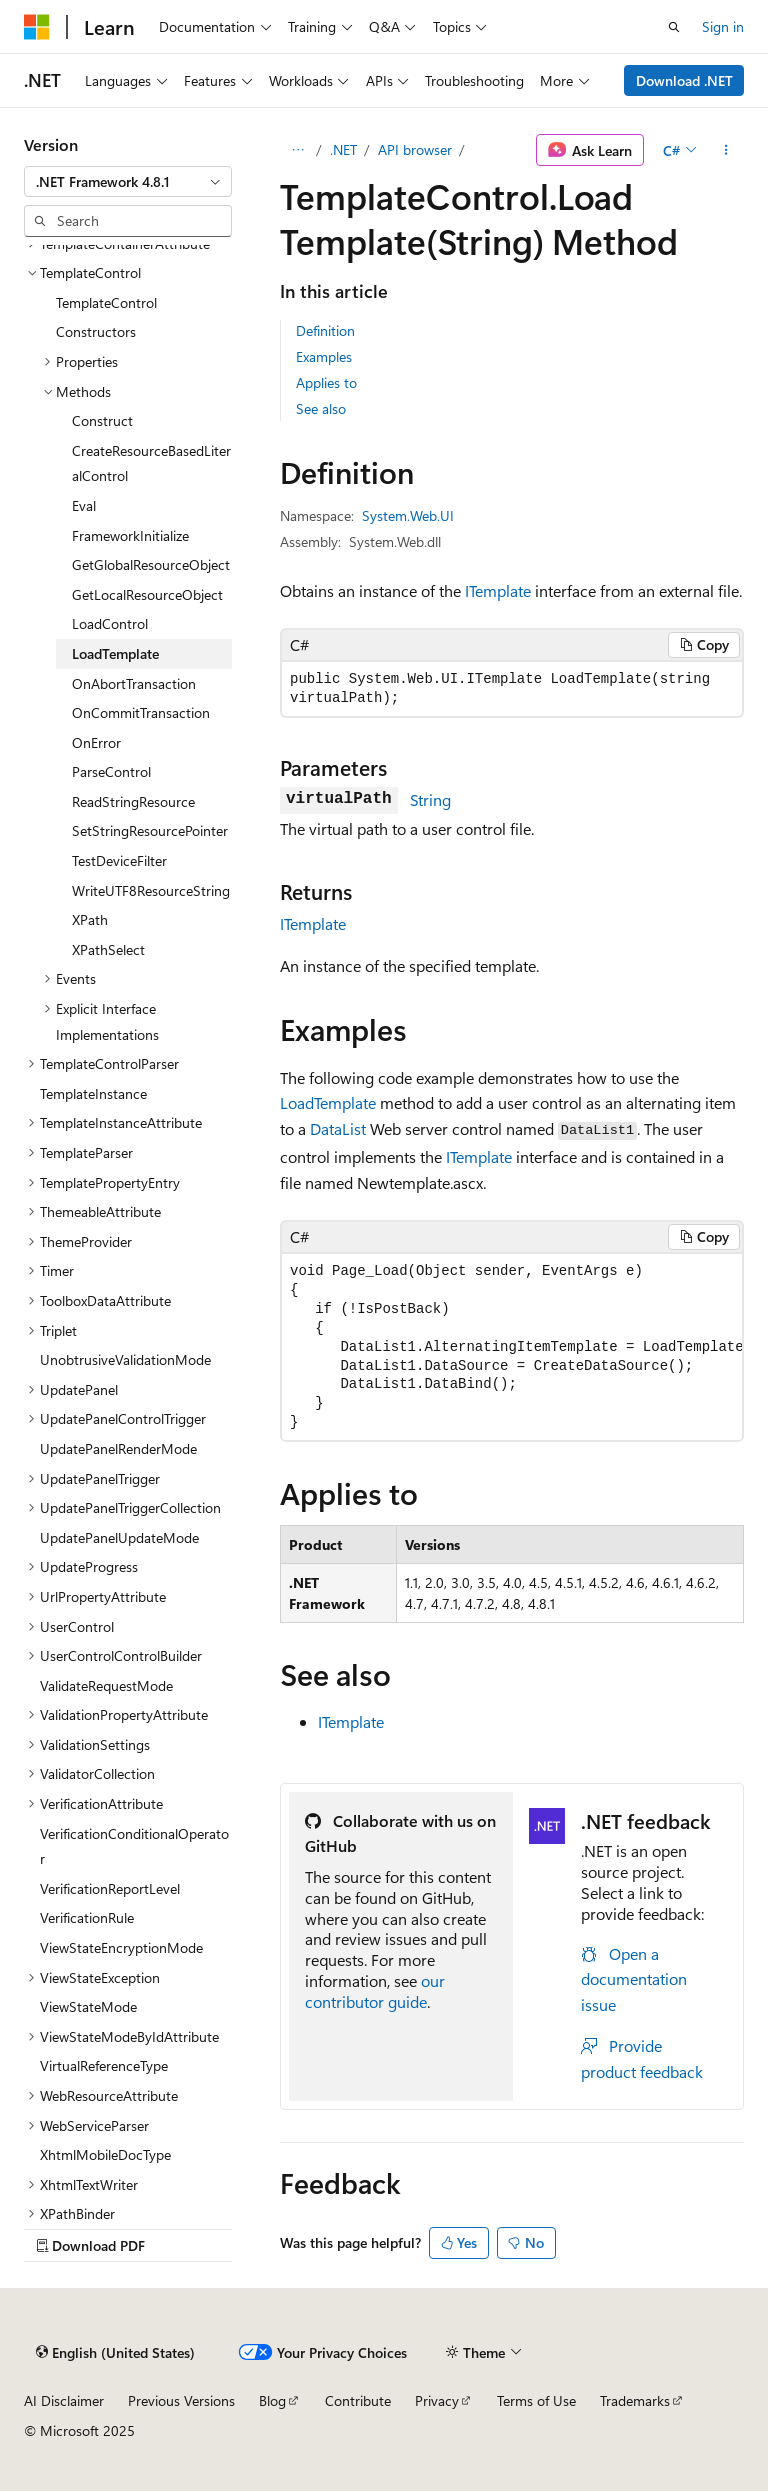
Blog (272, 2400)
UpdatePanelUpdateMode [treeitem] (119, 1537)
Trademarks (635, 2400)
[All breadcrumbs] (297, 150)
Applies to (326, 382)
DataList (338, 1128)
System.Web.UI (408, 515)
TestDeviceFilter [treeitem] (119, 860)
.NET (343, 149)
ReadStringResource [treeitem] (133, 801)
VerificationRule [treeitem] (87, 1917)
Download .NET (684, 80)
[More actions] (726, 150)
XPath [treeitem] (90, 919)
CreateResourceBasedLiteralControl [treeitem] (151, 463)
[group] (512, 1347)
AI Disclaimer (64, 2400)
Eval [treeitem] (84, 505)
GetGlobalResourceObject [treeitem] (151, 564)
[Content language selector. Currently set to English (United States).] (115, 2353)
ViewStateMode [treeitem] (88, 2006)
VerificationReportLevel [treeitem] (110, 1888)
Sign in (723, 26)
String (430, 799)
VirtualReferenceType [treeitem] (104, 2065)
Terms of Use (536, 2400)
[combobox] (128, 182)
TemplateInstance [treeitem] (93, 1093)
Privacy (437, 2400)
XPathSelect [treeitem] (108, 949)
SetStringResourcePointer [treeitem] (150, 830)
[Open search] (674, 27)
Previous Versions (181, 2400)
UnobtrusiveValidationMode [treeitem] (125, 1359)
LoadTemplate (328, 1102)
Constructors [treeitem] (96, 331)
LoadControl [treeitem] (110, 623)
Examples (324, 356)
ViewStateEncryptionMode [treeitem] (121, 1947)
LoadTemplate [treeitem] (115, 653)
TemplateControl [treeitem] (106, 302)
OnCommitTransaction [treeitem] (141, 712)
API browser (415, 149)
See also (321, 408)
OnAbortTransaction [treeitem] (134, 683)
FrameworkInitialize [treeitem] (130, 535)
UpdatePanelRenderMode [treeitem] (118, 1448)
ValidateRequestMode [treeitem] (106, 1685)
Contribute (358, 2400)
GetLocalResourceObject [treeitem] (147, 594)
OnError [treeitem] (96, 742)
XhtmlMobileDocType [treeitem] (105, 2154)
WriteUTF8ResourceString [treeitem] (151, 890)
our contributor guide (375, 1991)
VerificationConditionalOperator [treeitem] (134, 1846)
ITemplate (498, 590)
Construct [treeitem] (102, 420)
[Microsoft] (37, 27)
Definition (325, 330)
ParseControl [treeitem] (111, 771)
